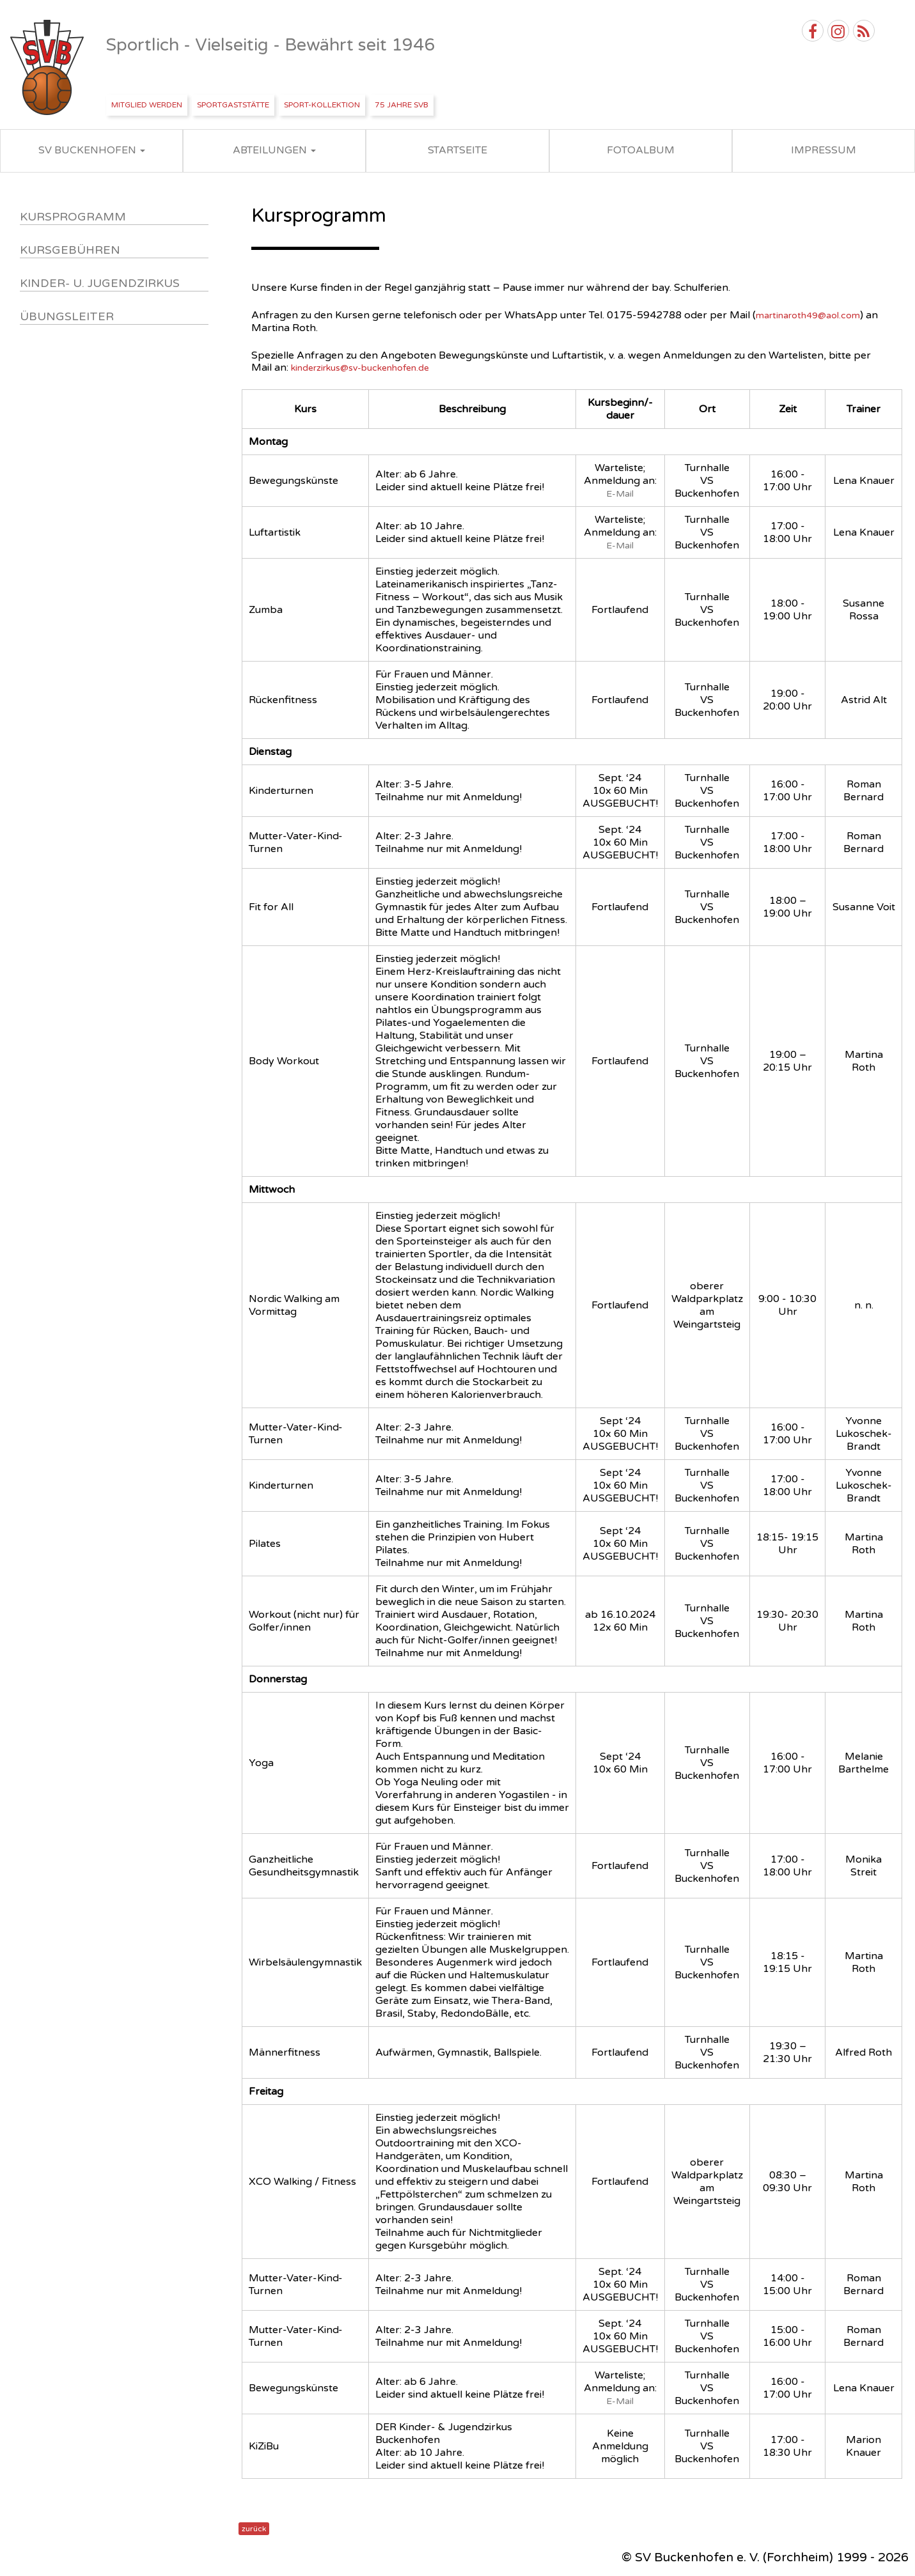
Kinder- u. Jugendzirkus (100, 283)
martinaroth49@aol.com (808, 315)
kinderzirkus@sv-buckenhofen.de (360, 367)
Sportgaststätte (233, 104)
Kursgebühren (70, 250)
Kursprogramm (73, 217)
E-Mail (620, 493)
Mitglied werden (146, 104)
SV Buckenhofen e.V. (48, 68)
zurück (254, 2528)
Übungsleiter (67, 316)
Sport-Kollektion (322, 104)
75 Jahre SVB (401, 104)
